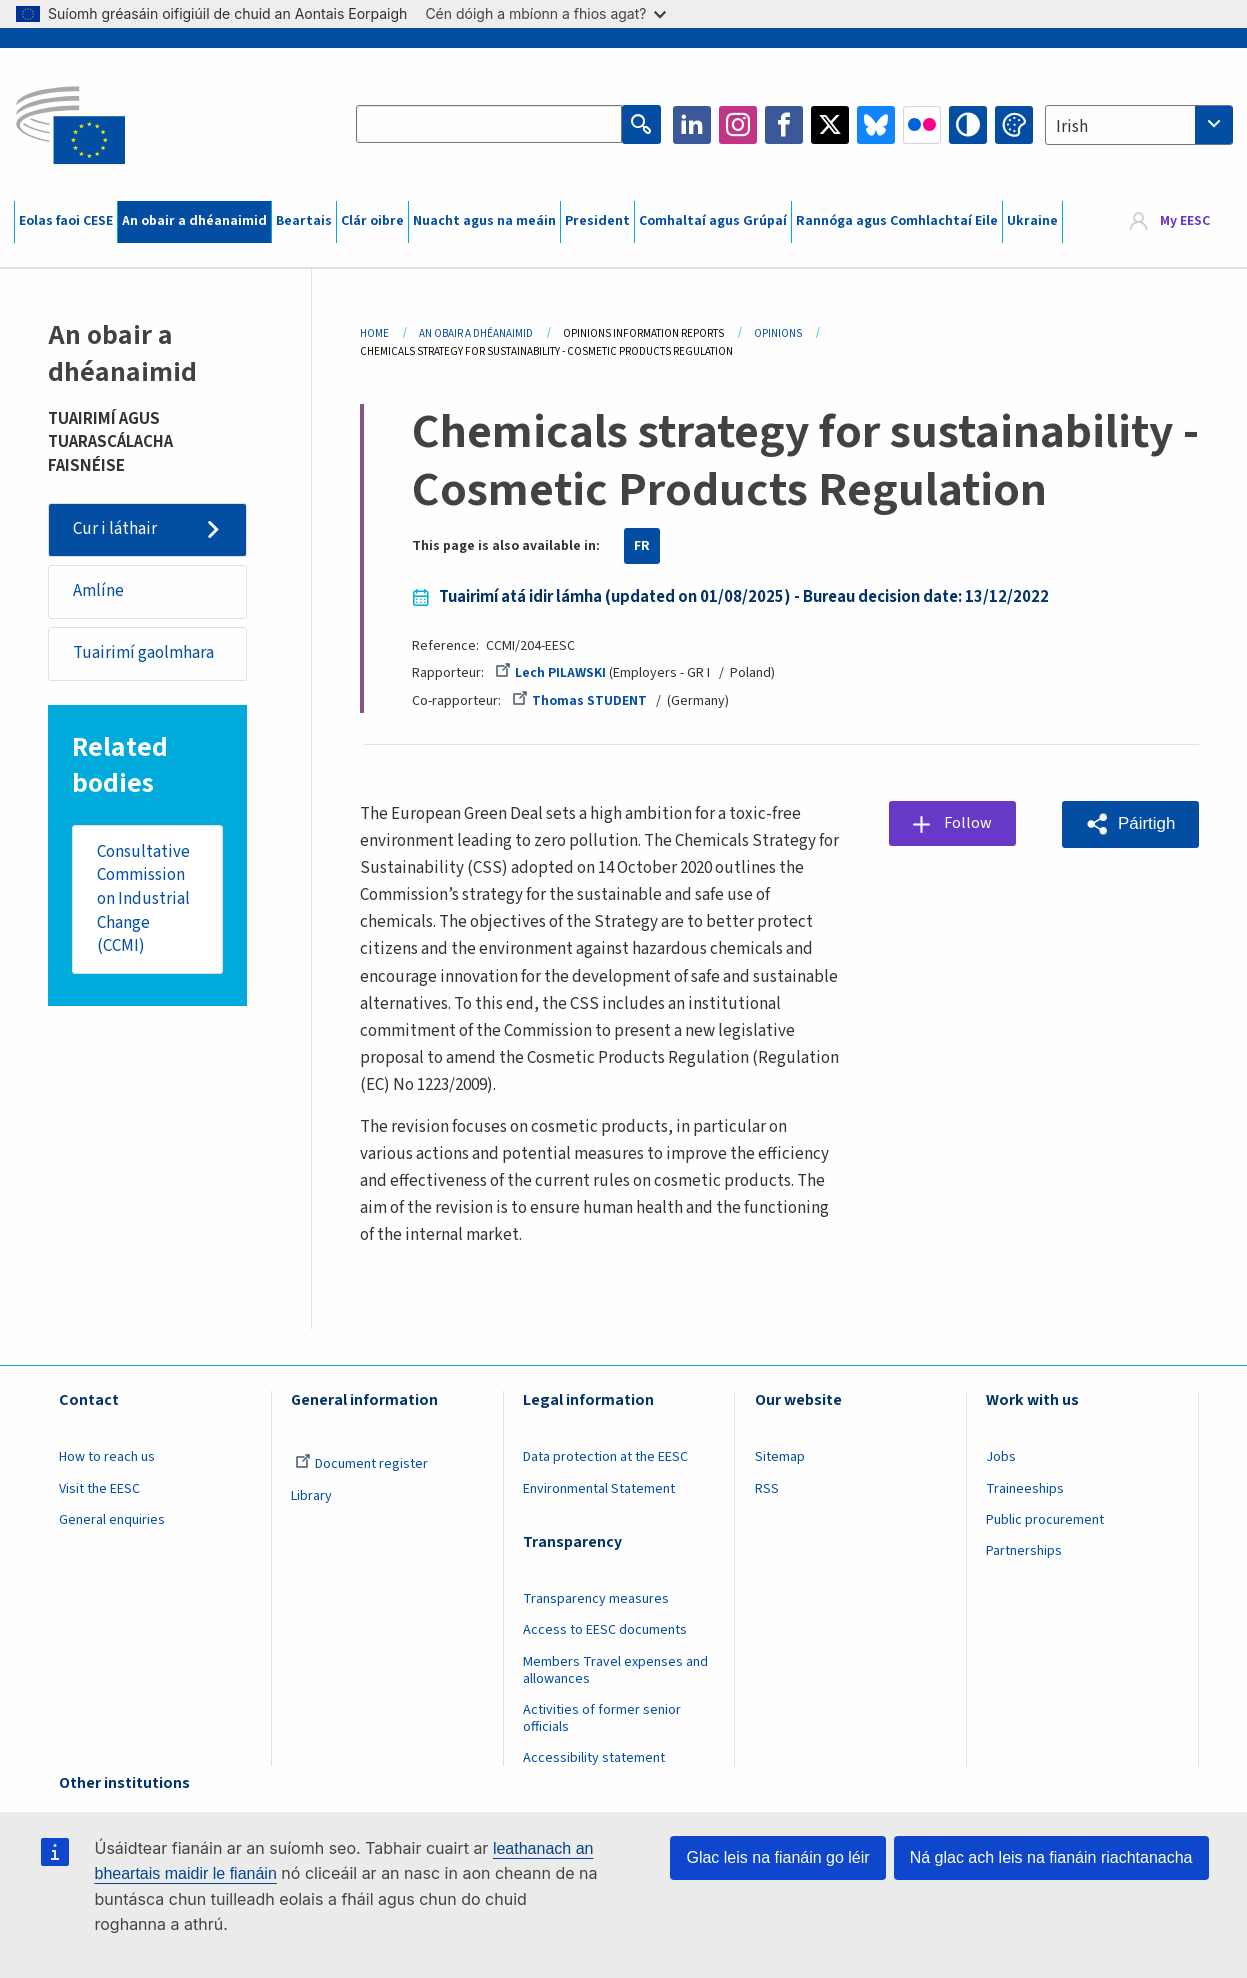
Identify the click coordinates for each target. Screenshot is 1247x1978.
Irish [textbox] (1072, 127)
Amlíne (98, 591)
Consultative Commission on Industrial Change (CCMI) (143, 900)
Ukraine (1032, 221)
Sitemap (780, 1457)
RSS (767, 1489)
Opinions (778, 333)
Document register (361, 1464)
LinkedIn (692, 125)
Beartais (304, 221)
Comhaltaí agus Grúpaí (713, 221)
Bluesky (876, 125)
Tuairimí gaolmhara (143, 654)
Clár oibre (372, 221)
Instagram (738, 125)
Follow (968, 823)
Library (311, 1496)
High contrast (968, 125)
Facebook (784, 125)
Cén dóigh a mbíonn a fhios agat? (545, 13)
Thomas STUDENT (579, 701)
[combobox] (1139, 125)
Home (374, 333)
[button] (1130, 824)
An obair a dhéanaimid (194, 221)
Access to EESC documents (605, 1630)
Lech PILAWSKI (550, 673)
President (597, 221)
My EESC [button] (1185, 221)
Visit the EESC (99, 1489)
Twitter (830, 125)
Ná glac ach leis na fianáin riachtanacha (1051, 1857)
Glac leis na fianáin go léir (777, 1857)
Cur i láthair (115, 529)
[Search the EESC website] (489, 125)
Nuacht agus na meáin (484, 221)
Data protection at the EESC (605, 1457)
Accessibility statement (594, 1758)
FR (642, 546)
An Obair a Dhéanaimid (476, 333)
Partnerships (1024, 1551)
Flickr (922, 125)
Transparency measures (596, 1599)
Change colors (1014, 125)
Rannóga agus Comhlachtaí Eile (897, 221)
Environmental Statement (599, 1489)
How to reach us (107, 1457)
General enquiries (112, 1520)
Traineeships (1025, 1489)
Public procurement (1045, 1520)
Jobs (1001, 1457)
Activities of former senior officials (602, 1718)
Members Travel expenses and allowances (615, 1670)
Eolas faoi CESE (66, 221)
